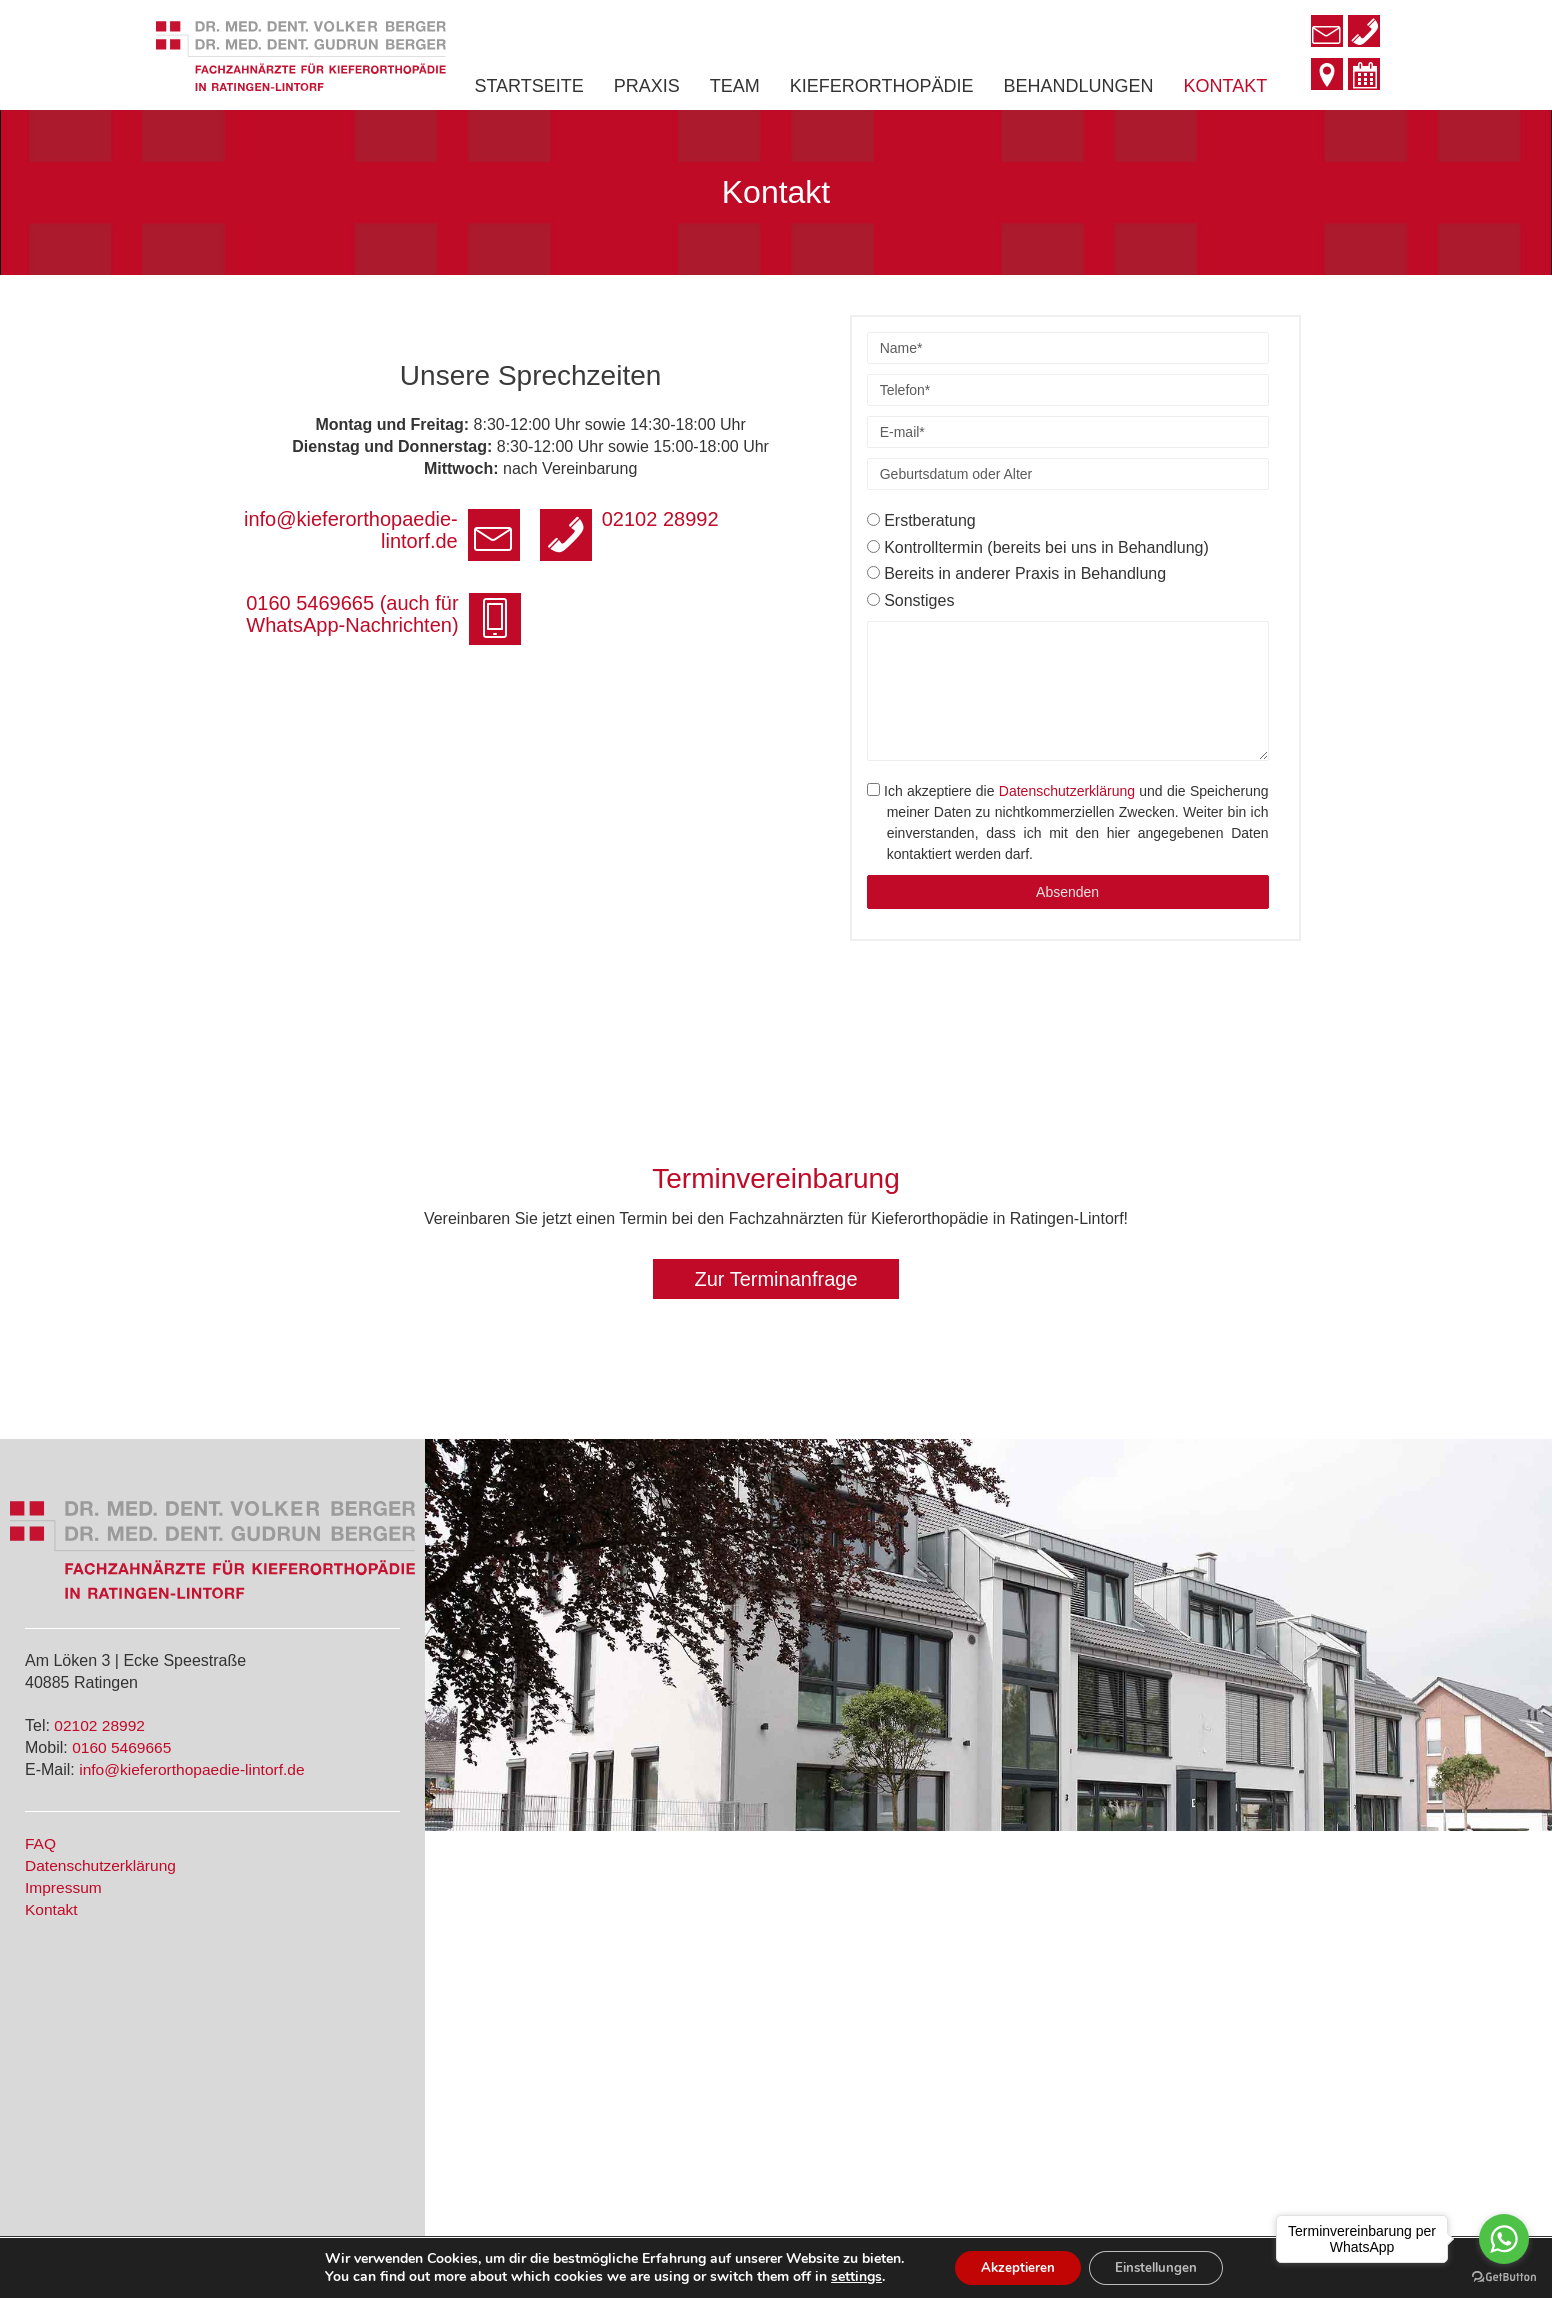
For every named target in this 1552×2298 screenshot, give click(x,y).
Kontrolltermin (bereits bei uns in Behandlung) (1038, 547)
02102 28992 (100, 1725)
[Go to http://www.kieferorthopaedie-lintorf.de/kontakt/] (1327, 76)
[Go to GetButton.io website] (1504, 2277)
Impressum (64, 1885)
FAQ (41, 1842)
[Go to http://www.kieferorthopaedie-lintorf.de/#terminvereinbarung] (1364, 77)
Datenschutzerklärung (1067, 791)
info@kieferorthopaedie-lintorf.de (195, 1768)
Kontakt (52, 1906)
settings (845, 2276)
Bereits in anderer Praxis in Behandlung (1016, 573)
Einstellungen (1161, 2266)
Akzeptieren (1012, 2266)
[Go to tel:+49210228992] (1364, 34)
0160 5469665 (123, 1746)
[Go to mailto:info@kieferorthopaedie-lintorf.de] (1327, 33)
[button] (775, 1279)
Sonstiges (911, 600)
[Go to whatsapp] (1504, 2239)
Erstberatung (921, 520)
